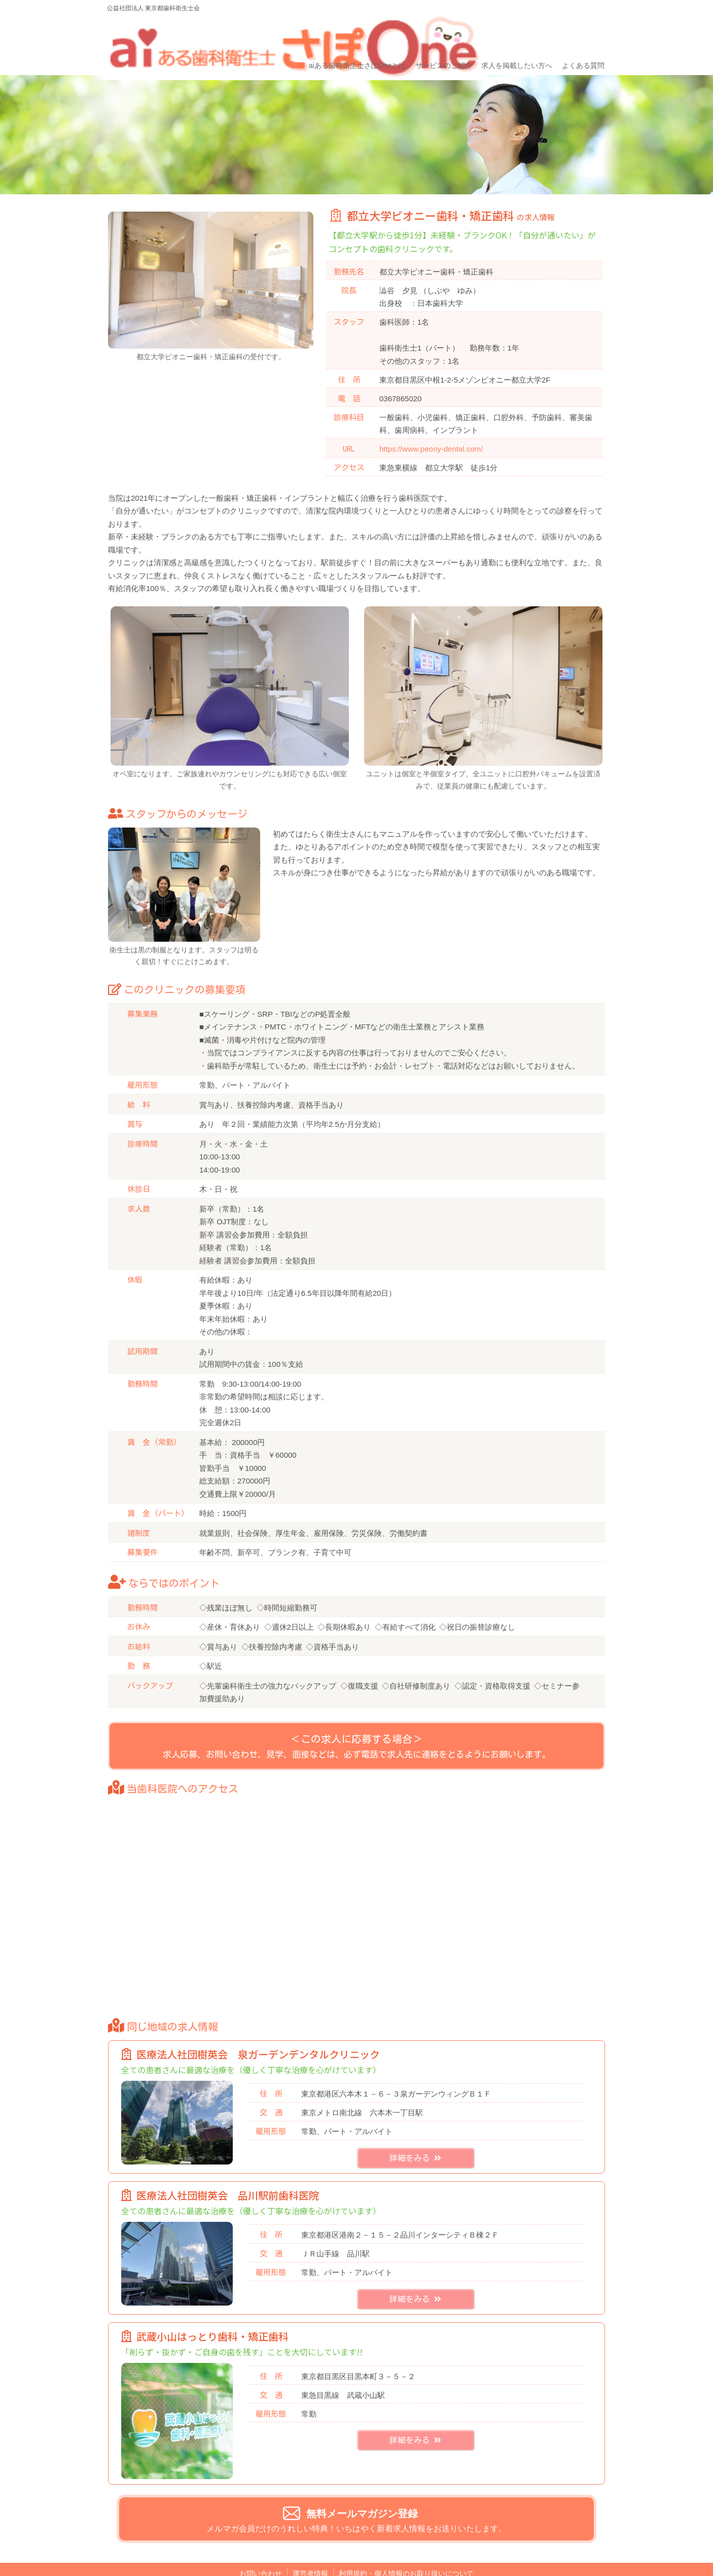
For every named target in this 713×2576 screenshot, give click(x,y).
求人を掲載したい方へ (513, 34)
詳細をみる (415, 2138)
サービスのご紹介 (441, 34)
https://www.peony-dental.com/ (431, 415)
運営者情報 (310, 2553)
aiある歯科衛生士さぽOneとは (355, 34)
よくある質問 (579, 34)
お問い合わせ (260, 2553)
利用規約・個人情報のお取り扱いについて (406, 2553)
